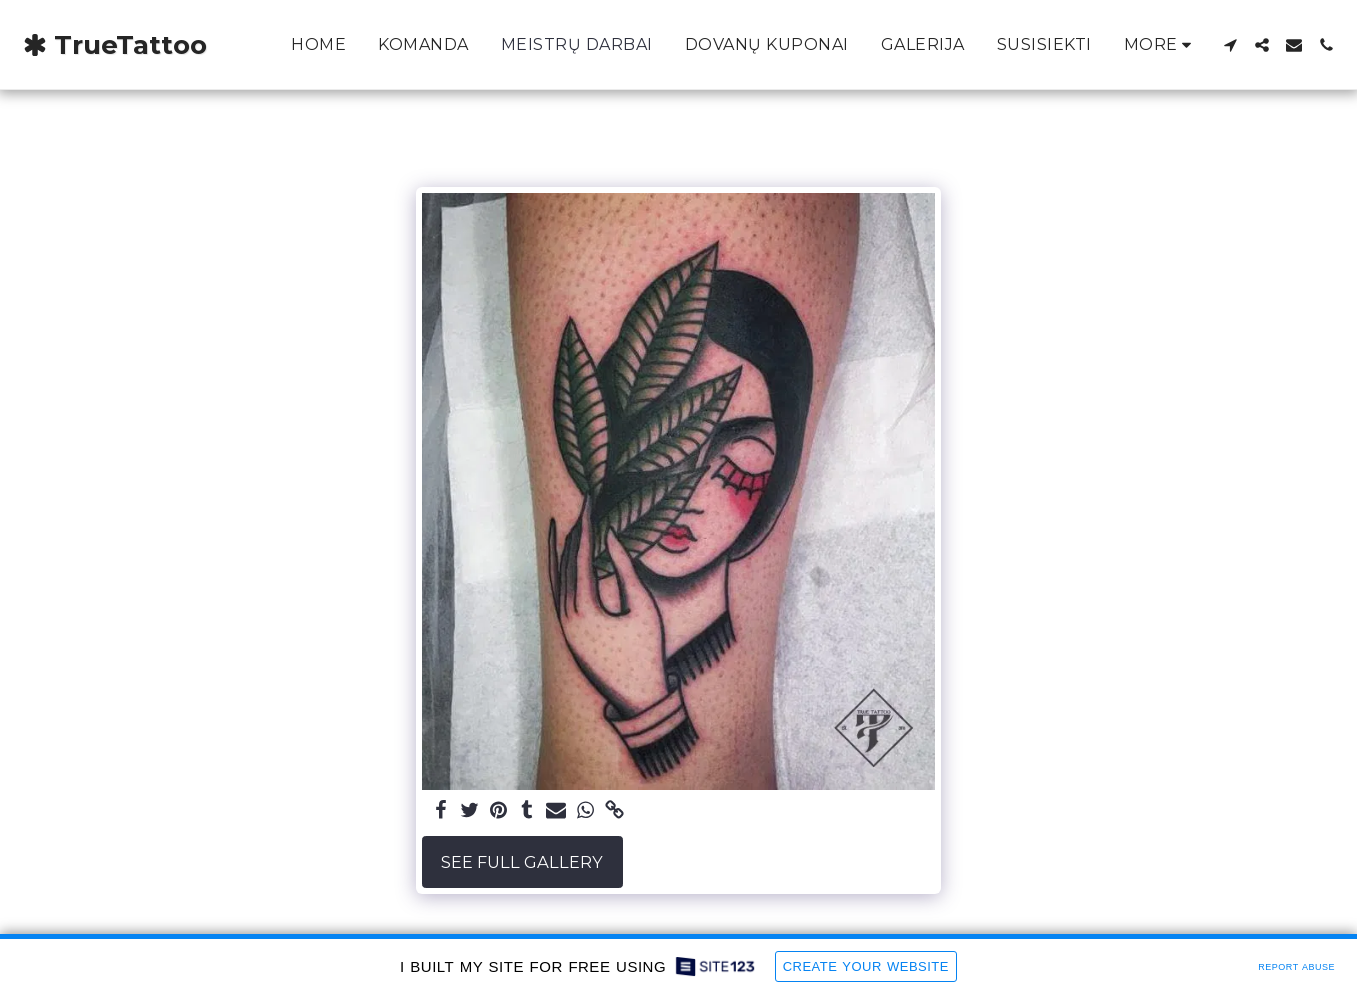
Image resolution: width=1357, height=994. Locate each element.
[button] (1230, 45)
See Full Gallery (522, 862)
